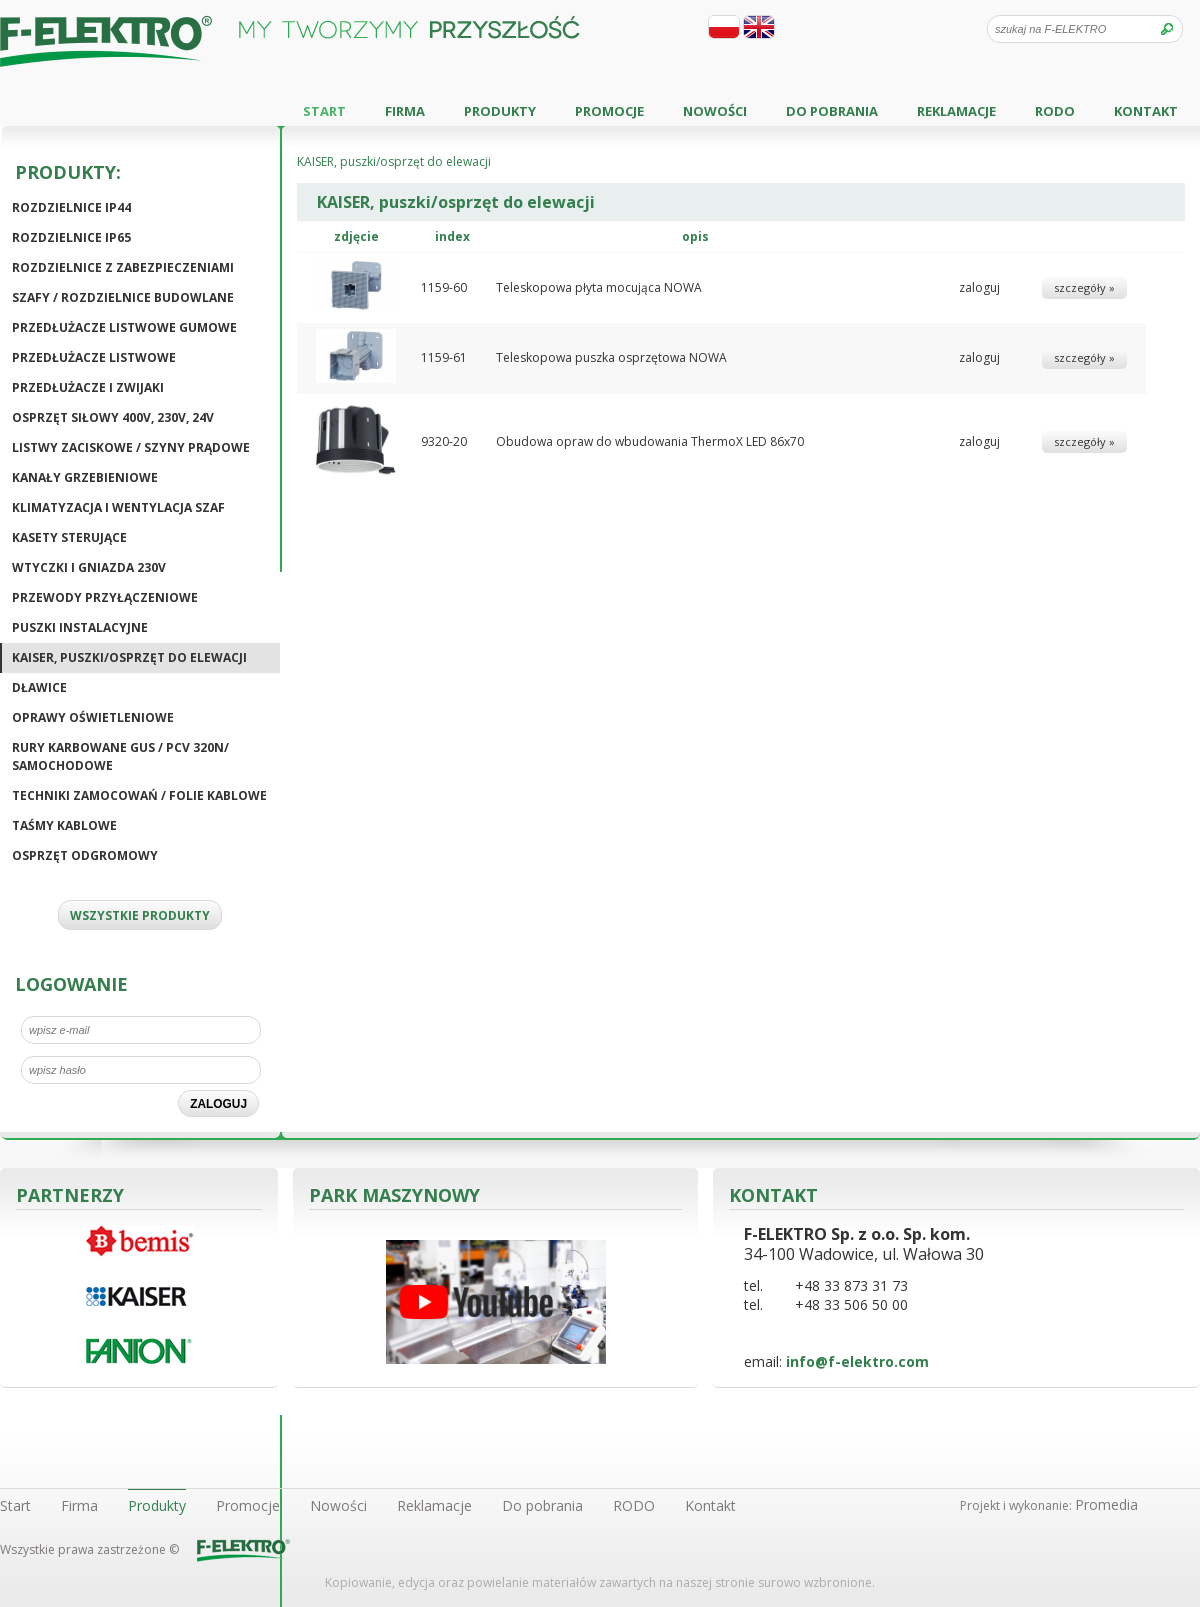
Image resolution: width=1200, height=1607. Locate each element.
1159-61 (444, 357)
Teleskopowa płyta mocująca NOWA (599, 287)
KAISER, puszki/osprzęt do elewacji (129, 657)
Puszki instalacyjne (80, 627)
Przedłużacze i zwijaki (88, 387)
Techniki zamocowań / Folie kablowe (139, 795)
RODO (1055, 111)
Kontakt (1146, 111)
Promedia (1106, 1504)
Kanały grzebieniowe (85, 477)
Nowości (715, 111)
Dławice (39, 687)
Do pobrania (832, 111)
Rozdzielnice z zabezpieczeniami (123, 267)
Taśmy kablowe (64, 825)
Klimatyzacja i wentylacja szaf (118, 507)
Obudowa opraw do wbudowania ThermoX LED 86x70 (650, 441)
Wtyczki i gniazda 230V (89, 567)
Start (324, 111)
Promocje (609, 111)
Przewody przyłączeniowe (105, 597)
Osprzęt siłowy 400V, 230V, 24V (113, 417)
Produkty (500, 111)
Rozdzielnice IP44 (71, 207)
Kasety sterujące (69, 537)
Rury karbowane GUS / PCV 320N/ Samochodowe (120, 756)
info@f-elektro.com (857, 1361)
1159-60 (444, 287)
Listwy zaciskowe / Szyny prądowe (131, 447)
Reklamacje (956, 111)
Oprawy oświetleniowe (93, 717)
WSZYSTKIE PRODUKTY (140, 915)
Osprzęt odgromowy (85, 855)
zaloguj (979, 287)
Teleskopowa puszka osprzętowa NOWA (611, 357)
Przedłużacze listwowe (94, 357)
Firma (405, 111)
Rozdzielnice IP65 (71, 237)
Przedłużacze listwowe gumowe (124, 327)
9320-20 (444, 441)
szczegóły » (1084, 287)
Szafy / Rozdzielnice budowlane (123, 297)
